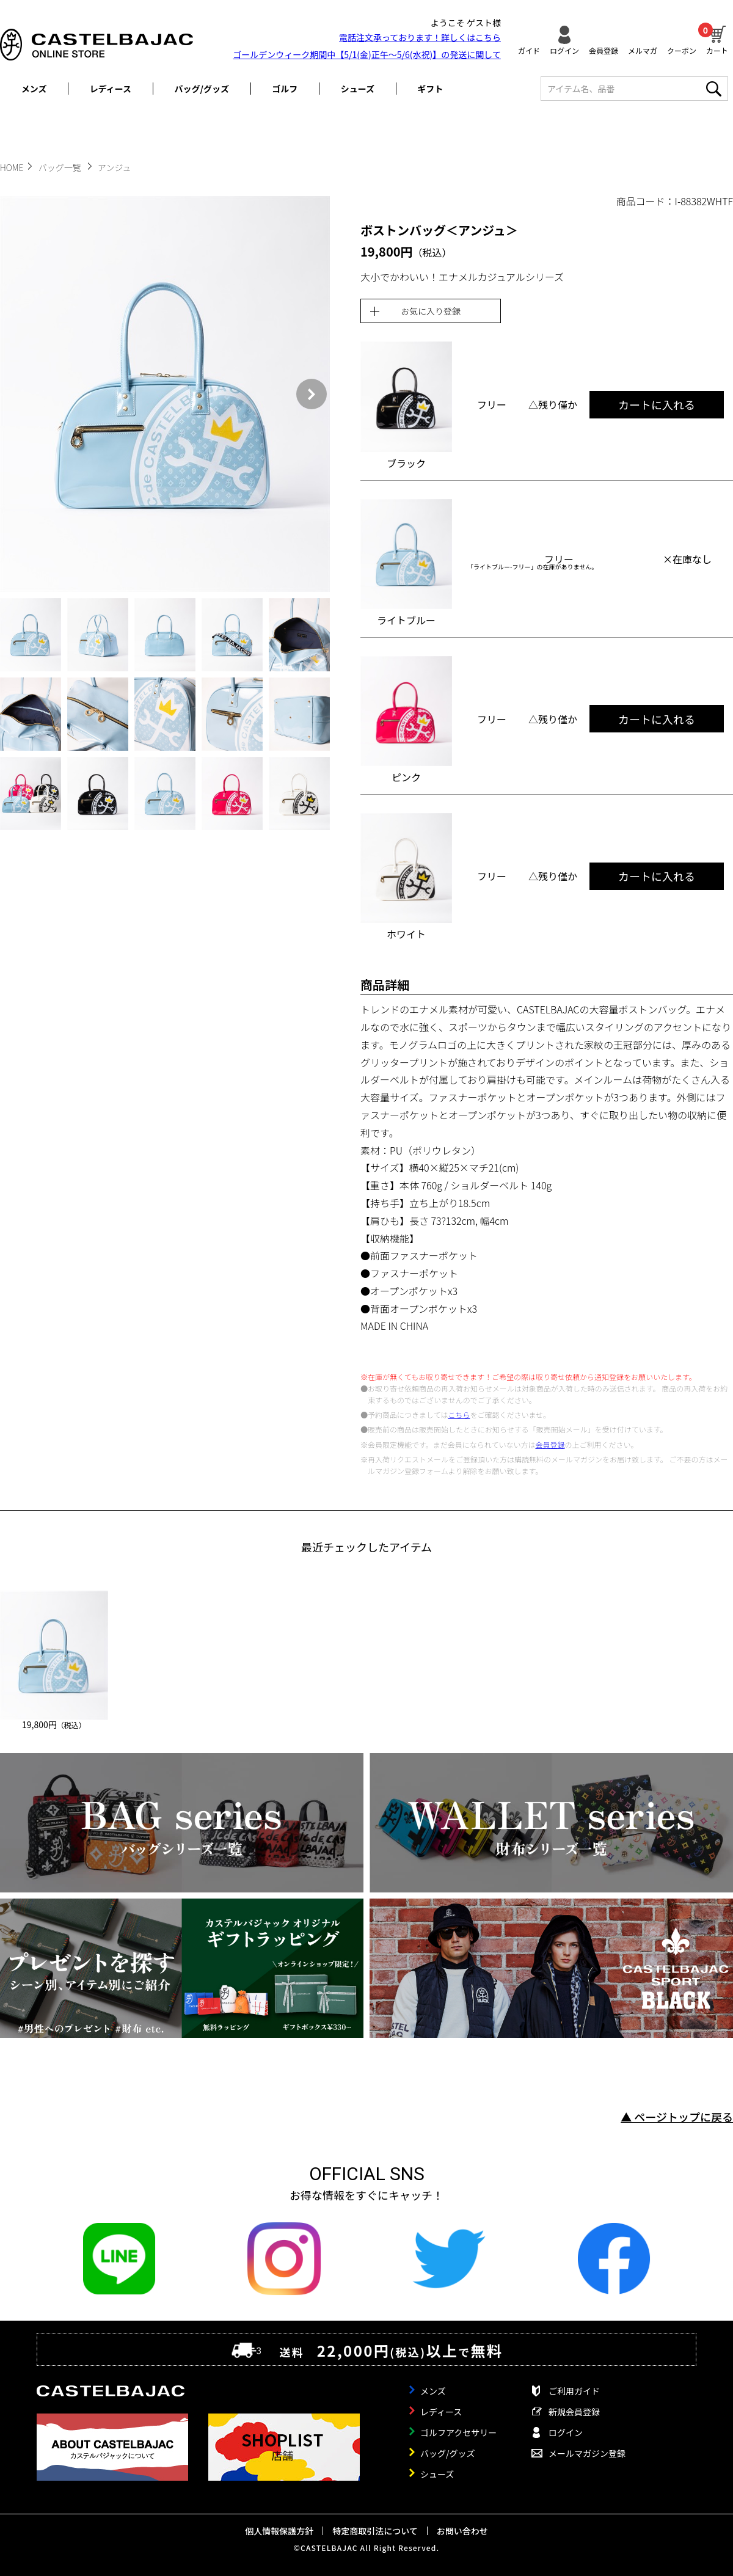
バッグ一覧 (60, 167)
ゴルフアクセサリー (458, 2432)
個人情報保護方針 (279, 2531)
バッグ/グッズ (202, 88)
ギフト (430, 88)
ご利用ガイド (574, 2390)
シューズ (357, 88)
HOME (11, 167)
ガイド (529, 49)
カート (717, 38)
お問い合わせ (462, 2531)
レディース (110, 88)
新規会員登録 (574, 2411)
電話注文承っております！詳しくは (420, 37)
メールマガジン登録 (587, 2453)
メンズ (34, 88)
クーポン (681, 49)
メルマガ (642, 49)
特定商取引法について (375, 2531)
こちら (459, 1414)
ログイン (564, 49)
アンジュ (114, 167)
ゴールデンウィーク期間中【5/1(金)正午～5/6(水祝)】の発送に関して (367, 54)
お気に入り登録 (431, 311)
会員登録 (603, 49)
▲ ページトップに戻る (677, 2117)
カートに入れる (656, 404)
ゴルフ (284, 88)
